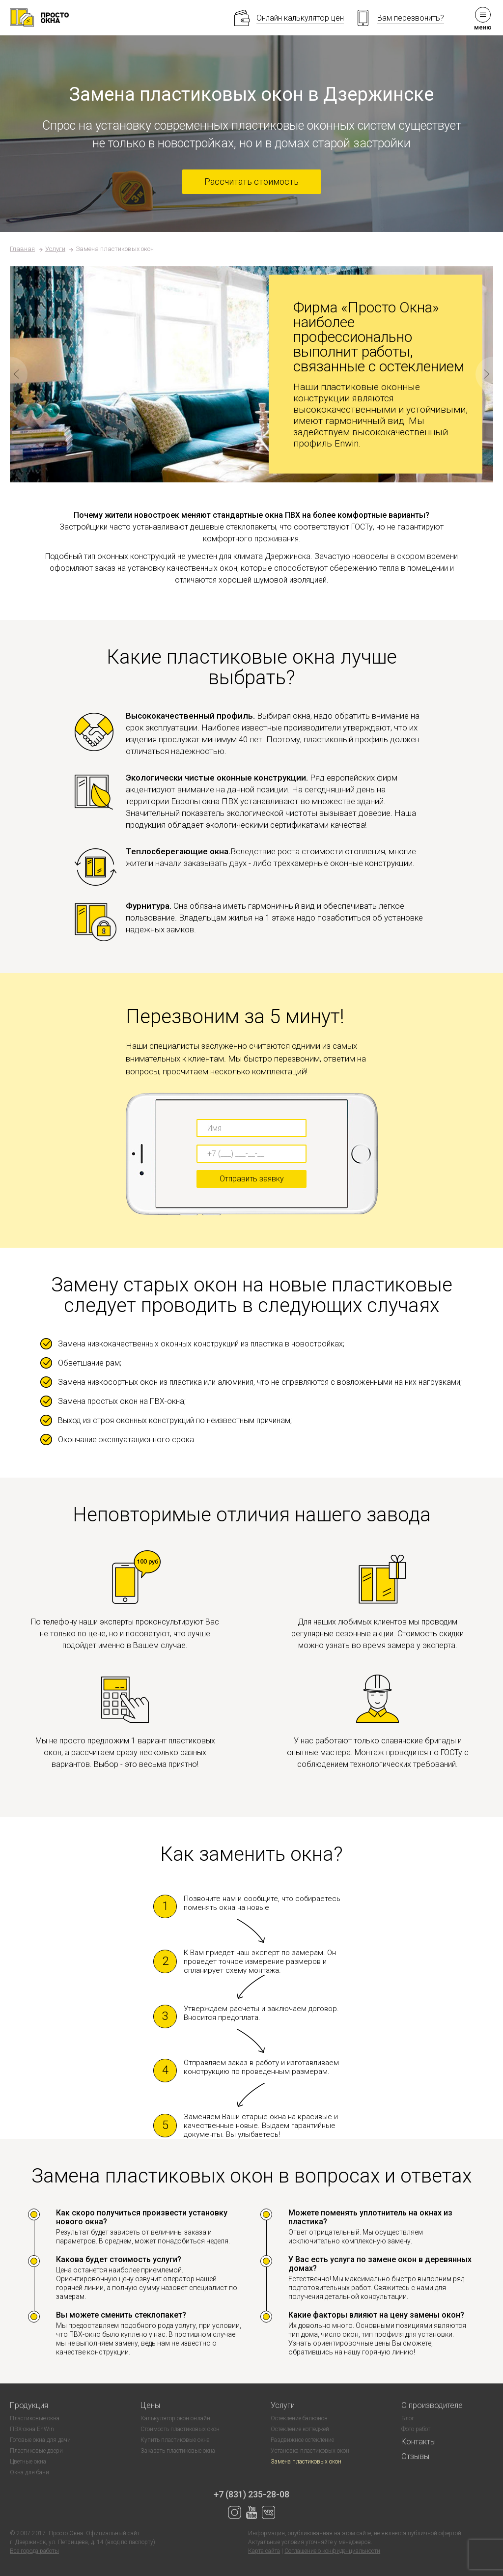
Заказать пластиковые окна (177, 2450)
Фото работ (415, 2429)
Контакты (418, 2441)
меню (483, 19)
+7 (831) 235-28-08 (251, 2494)
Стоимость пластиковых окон (180, 2429)
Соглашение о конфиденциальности (332, 2551)
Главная (22, 248)
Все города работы (34, 2551)
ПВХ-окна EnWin (32, 2429)
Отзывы (415, 2456)
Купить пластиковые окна (175, 2439)
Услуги (55, 248)
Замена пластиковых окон (306, 2461)
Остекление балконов (299, 2418)
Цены (150, 2405)
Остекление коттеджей (300, 2429)
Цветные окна (28, 2461)
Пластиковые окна (34, 2418)
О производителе (432, 2405)
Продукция (29, 2405)
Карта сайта (264, 2551)
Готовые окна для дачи (40, 2439)
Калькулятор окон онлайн (175, 2418)
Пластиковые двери (36, 2450)
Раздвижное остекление (302, 2439)
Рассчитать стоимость (251, 181)
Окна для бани (29, 2472)
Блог (407, 2418)
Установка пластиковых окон (310, 2450)
